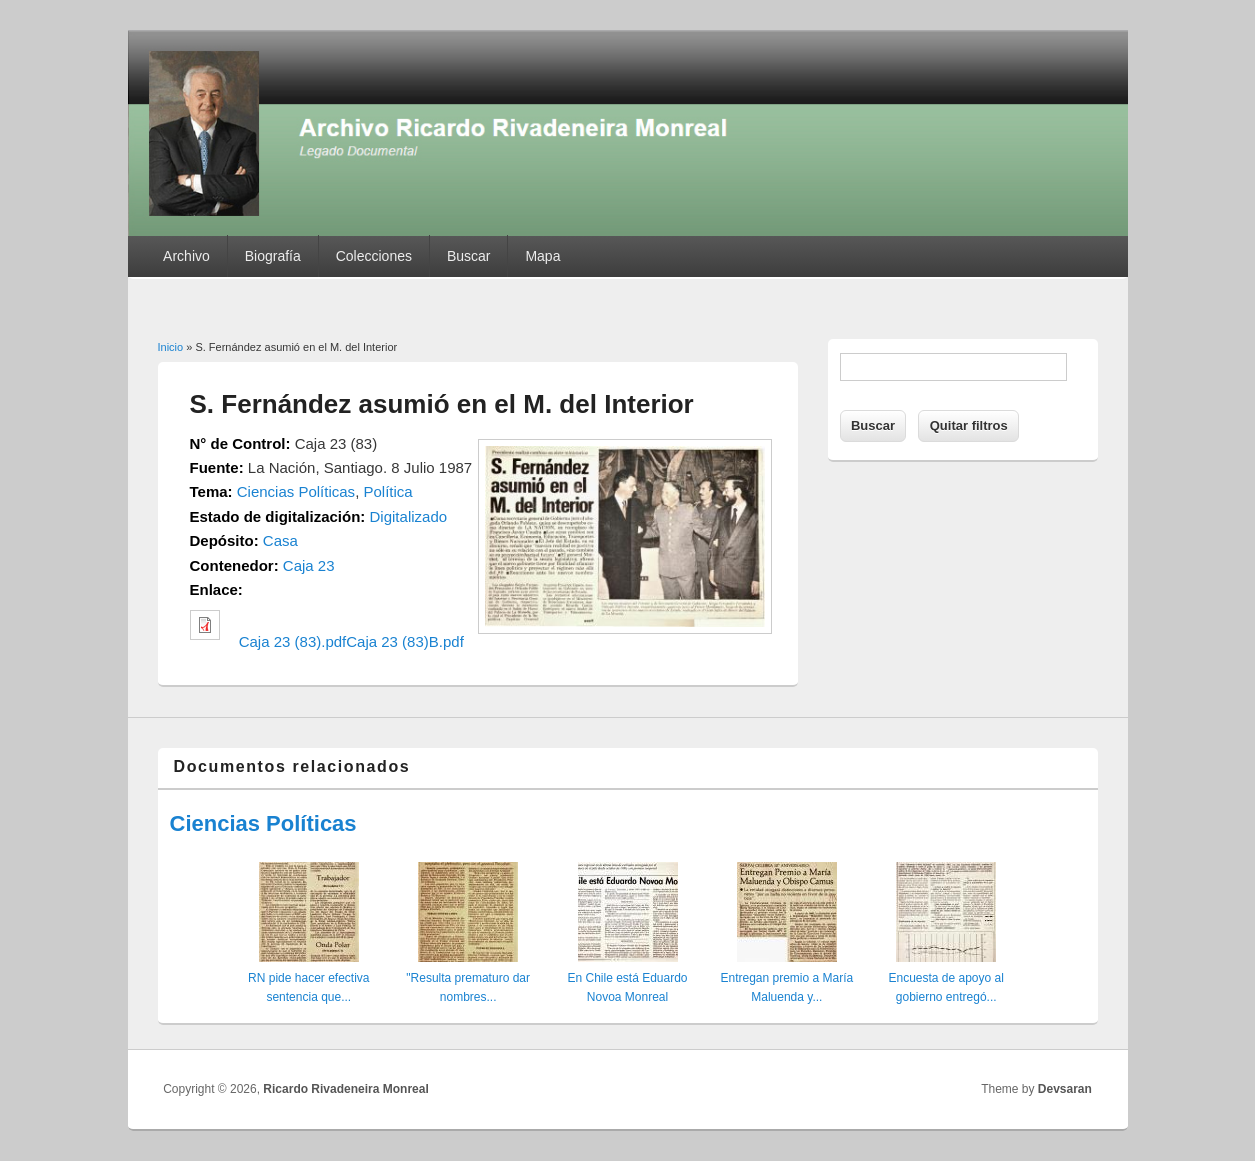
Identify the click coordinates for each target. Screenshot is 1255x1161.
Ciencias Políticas (296, 491)
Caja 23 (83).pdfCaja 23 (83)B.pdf (351, 641)
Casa (280, 540)
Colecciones (374, 256)
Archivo (186, 256)
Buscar (469, 256)
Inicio (171, 347)
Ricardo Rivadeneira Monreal (345, 1089)
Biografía (273, 256)
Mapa (542, 256)
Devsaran (1065, 1089)
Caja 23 (309, 565)
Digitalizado (409, 516)
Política (387, 491)
